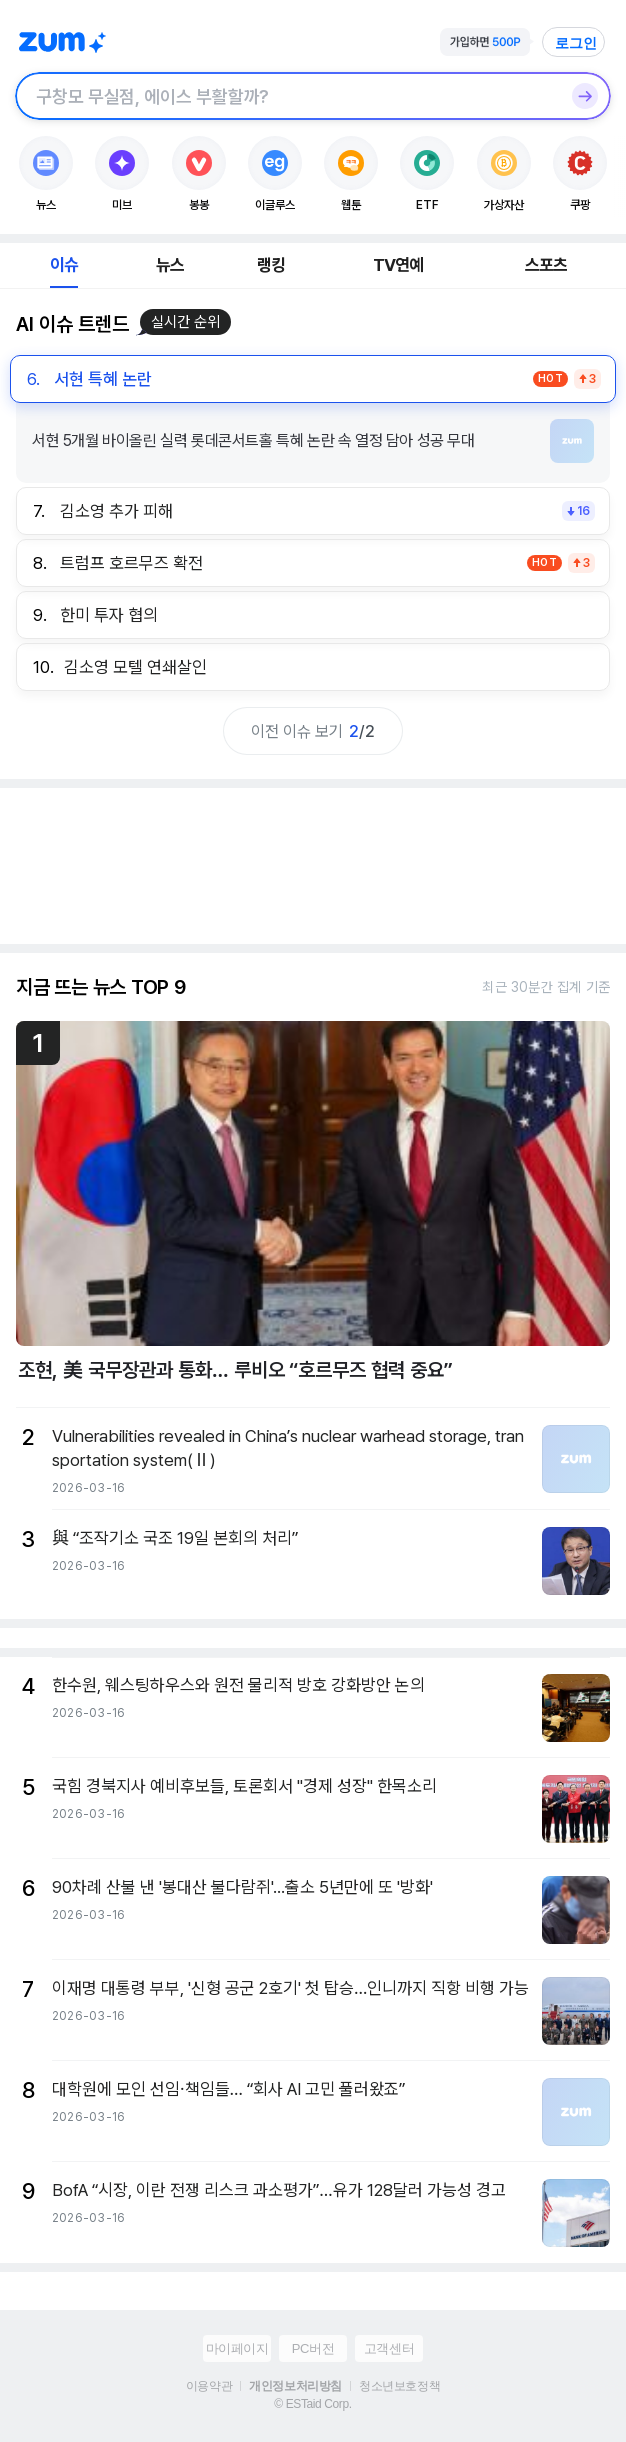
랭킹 (271, 265)
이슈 (64, 265)
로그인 (576, 43)
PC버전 (313, 2348)
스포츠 (546, 265)
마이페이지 (237, 2348)
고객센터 (389, 2348)
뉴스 (170, 265)
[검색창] (287, 96)
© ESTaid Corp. (312, 2404)
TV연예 (398, 265)
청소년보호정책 (399, 2386)
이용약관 (209, 2386)
